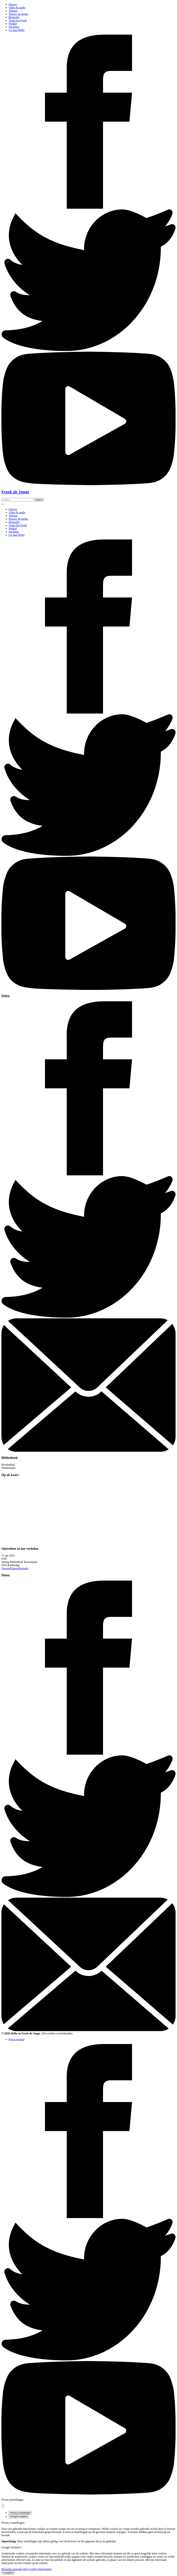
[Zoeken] (39, 500)
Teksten (13, 10)
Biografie (14, 17)
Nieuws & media (18, 14)
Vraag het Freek (18, 20)
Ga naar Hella (16, 30)
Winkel (13, 23)
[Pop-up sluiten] (2, 2506)
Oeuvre (13, 4)
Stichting (14, 26)
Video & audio (17, 7)
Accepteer (8, 2572)
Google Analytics (19, 2516)
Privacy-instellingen (20, 2512)
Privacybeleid (16, 2039)
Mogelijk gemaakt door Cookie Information (26, 2569)
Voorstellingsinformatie (14, 1568)
